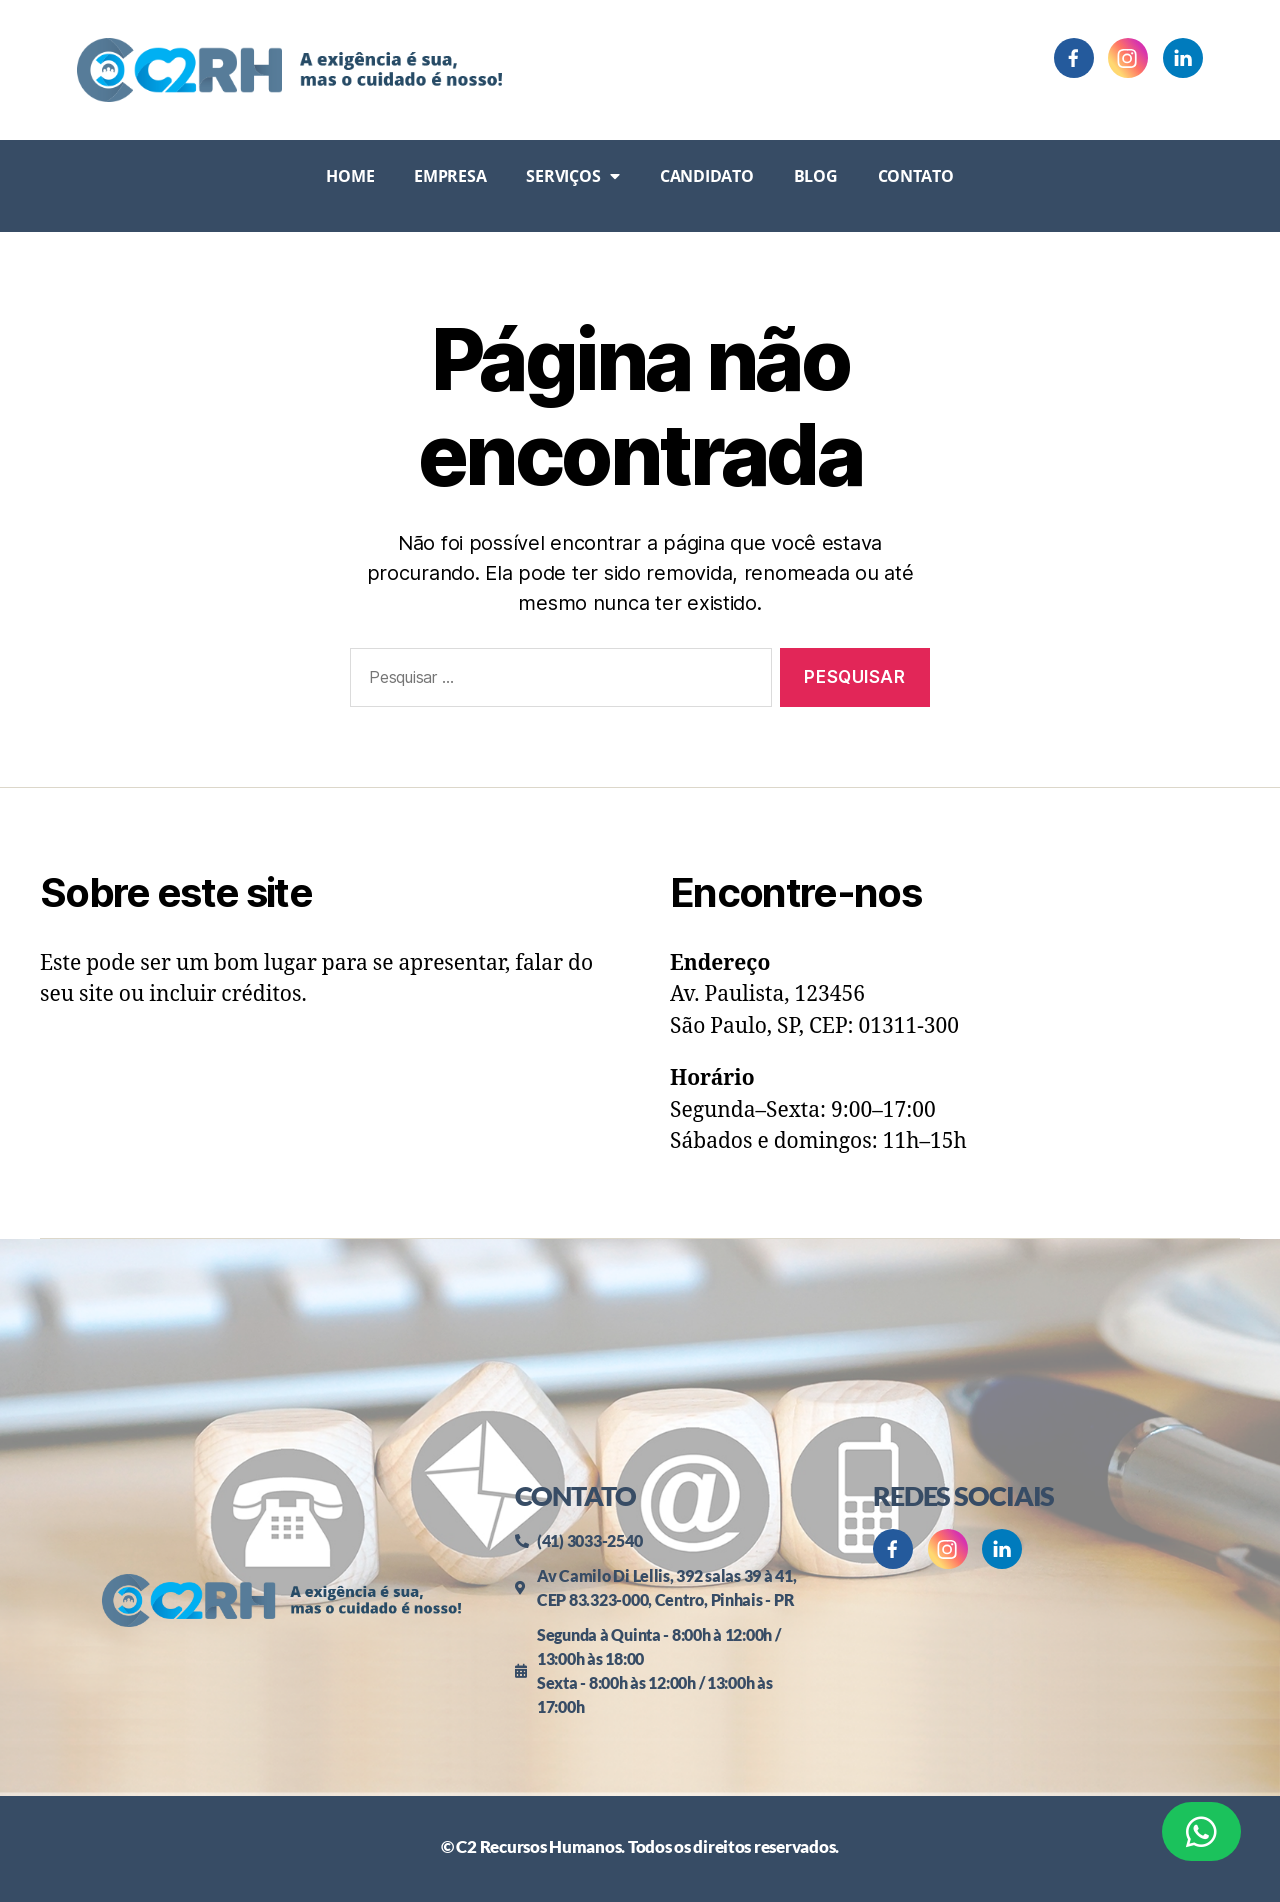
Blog (816, 176)
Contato (916, 176)
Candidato (707, 176)
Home (350, 176)
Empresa (450, 176)
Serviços (573, 176)
